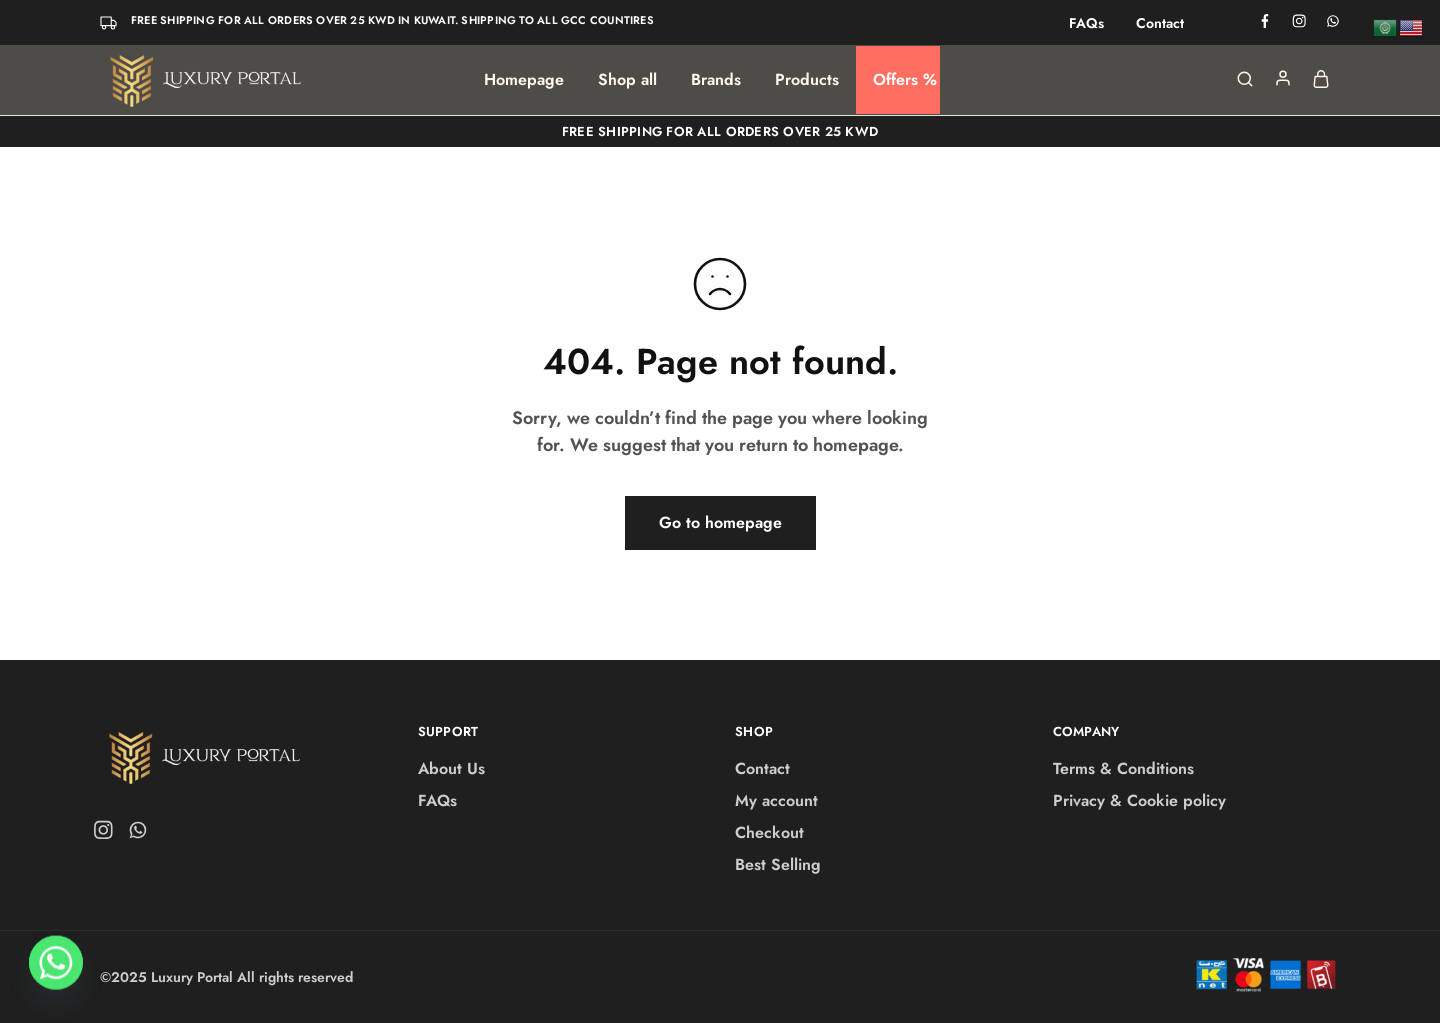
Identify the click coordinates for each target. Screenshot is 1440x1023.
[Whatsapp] (56, 971)
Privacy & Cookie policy (1139, 800)
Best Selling (778, 864)
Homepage (524, 80)
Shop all (627, 80)
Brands (716, 80)
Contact (1160, 23)
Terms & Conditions (1123, 768)
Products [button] (807, 80)
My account (776, 800)
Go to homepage (720, 522)
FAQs (1086, 23)
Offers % (905, 80)
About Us (451, 768)
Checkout (769, 832)
